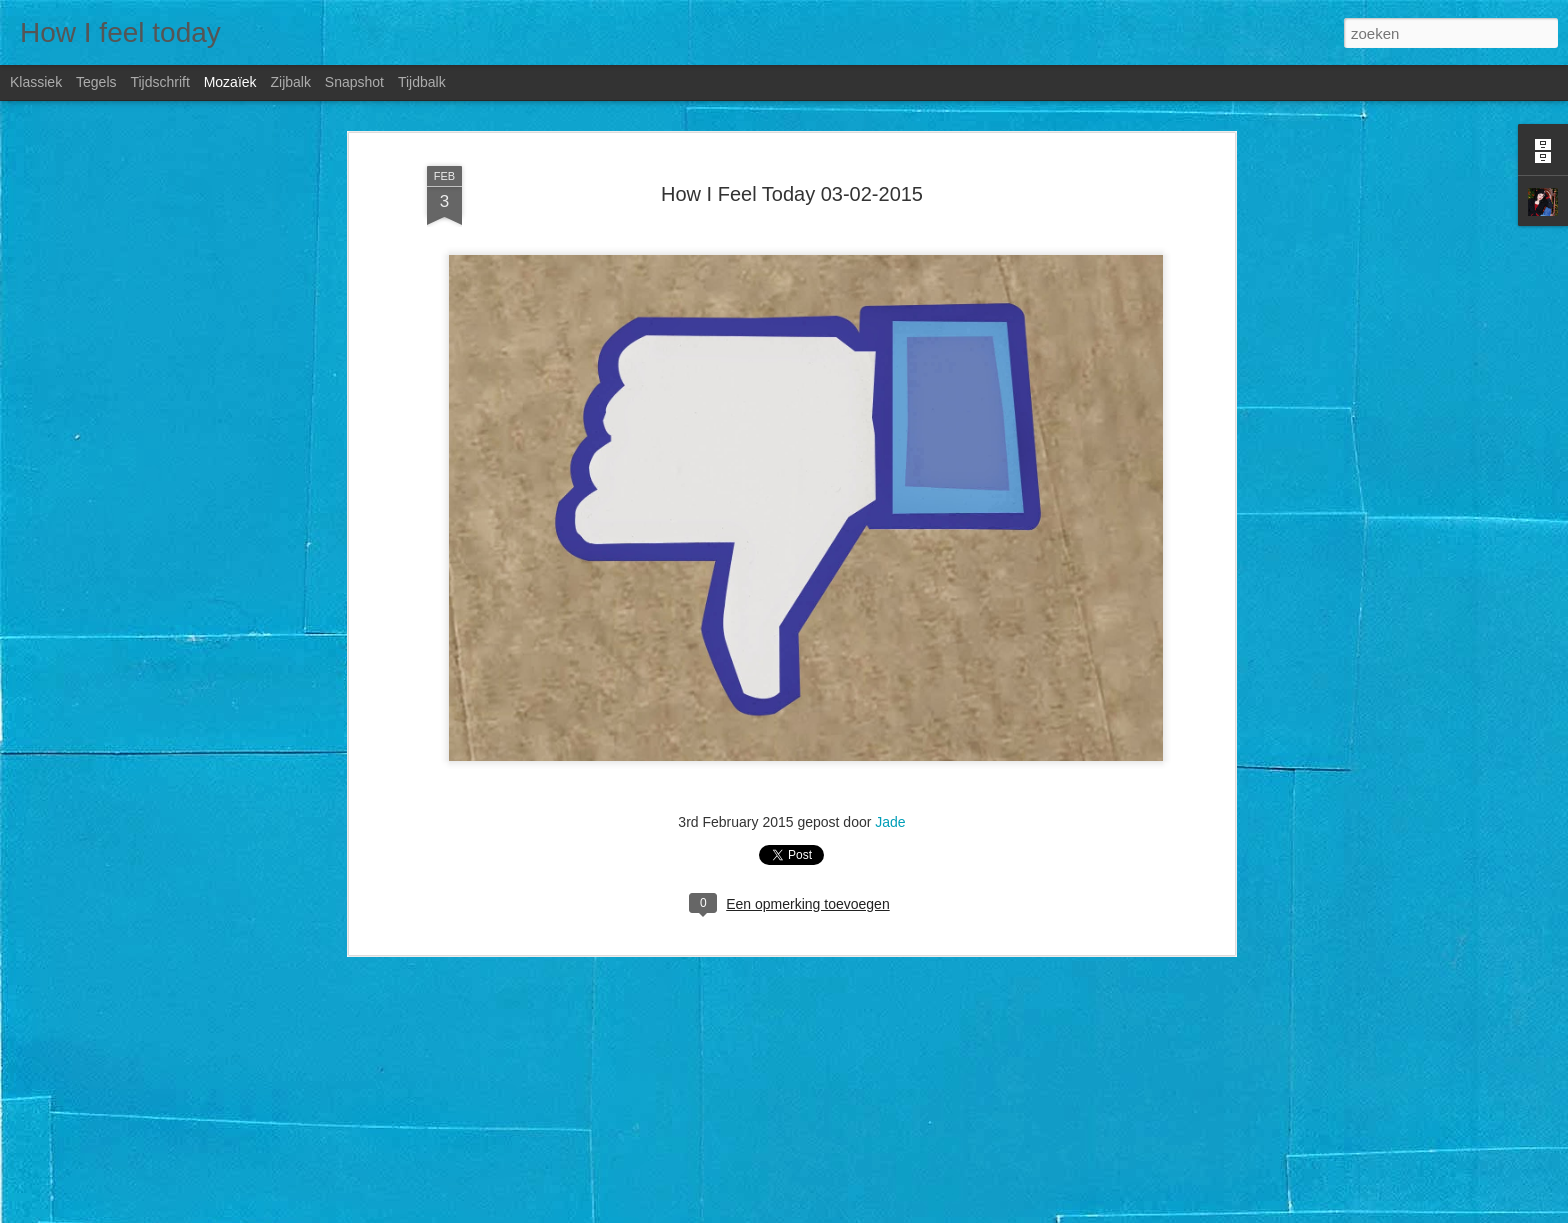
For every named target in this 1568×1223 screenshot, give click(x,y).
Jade (890, 822)
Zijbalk (290, 82)
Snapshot (354, 82)
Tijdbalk (422, 82)
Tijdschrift (159, 82)
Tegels (96, 82)
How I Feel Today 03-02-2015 (792, 194)
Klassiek (36, 82)
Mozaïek (230, 82)
